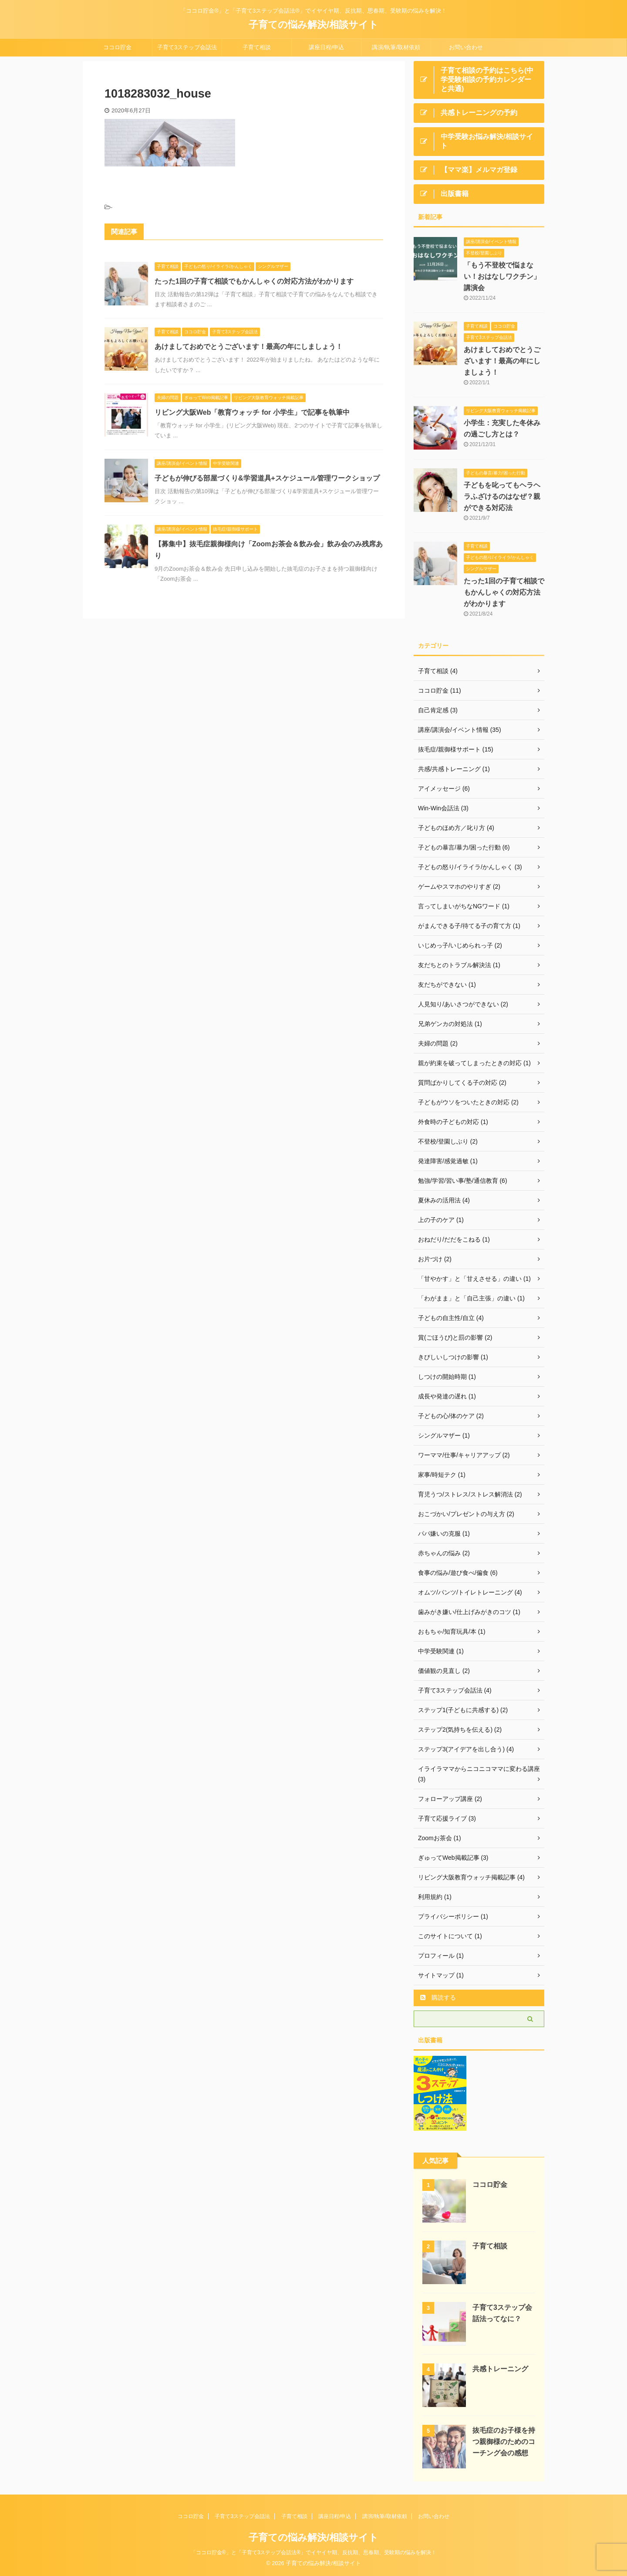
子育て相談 (257, 47)
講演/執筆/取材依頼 (396, 47)
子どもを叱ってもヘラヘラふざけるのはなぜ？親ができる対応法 (502, 496)
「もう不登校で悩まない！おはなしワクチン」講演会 (502, 276)
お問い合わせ (466, 47)
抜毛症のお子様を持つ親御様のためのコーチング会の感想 (503, 2442)
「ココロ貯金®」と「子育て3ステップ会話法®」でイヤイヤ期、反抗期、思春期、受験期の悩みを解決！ (313, 2552)
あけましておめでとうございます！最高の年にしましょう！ (249, 346)
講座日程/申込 (326, 47)
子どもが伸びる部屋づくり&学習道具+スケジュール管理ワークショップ (267, 478)
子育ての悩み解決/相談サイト (313, 24)
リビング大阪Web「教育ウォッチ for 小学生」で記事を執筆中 (252, 412)
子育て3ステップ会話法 (187, 47)
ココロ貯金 (117, 47)
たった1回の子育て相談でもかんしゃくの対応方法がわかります (254, 281)
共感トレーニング (500, 2369)
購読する (438, 1997)
